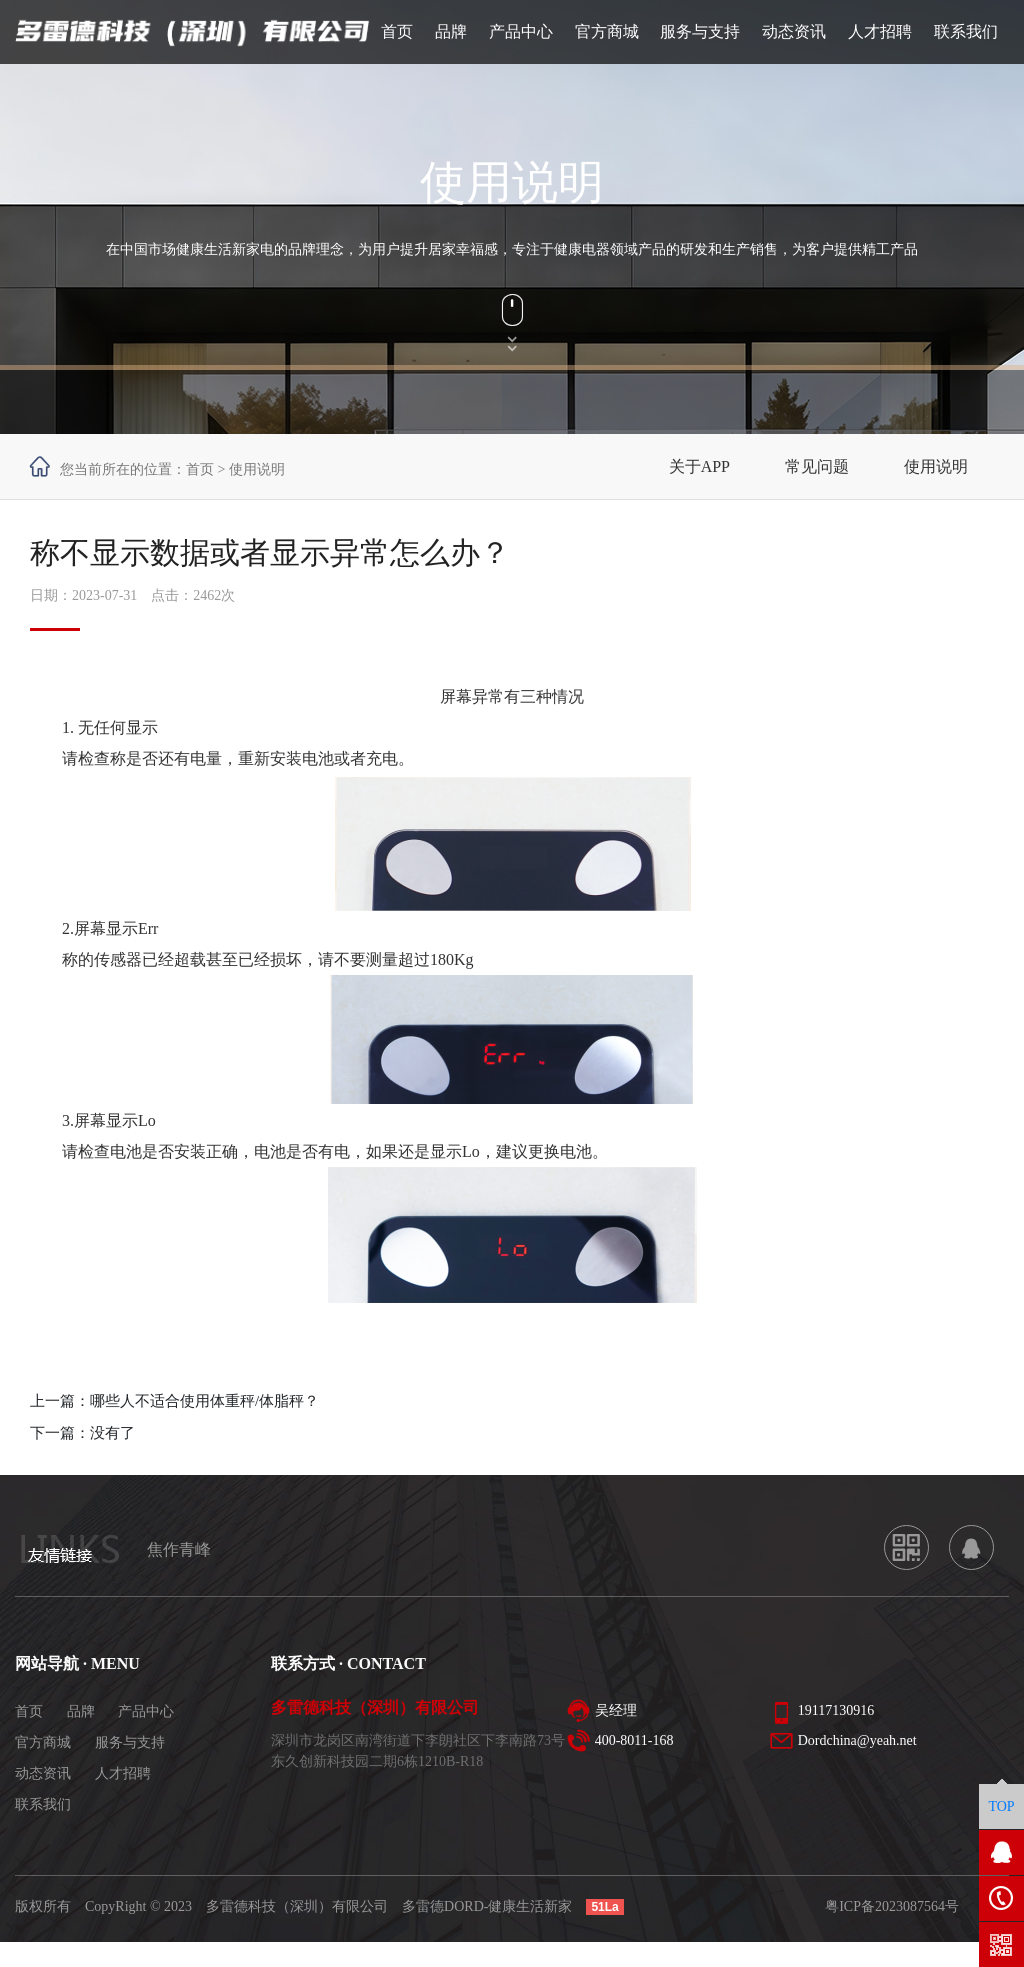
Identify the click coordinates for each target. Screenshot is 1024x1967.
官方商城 (43, 1742)
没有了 (112, 1433)
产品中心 (146, 1711)
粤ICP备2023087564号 (892, 1906)
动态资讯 (43, 1773)
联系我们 (43, 1804)
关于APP (699, 466)
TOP (1001, 1806)
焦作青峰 (179, 1549)
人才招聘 (123, 1773)
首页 (200, 469)
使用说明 (936, 466)
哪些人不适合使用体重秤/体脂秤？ (204, 1401)
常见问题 (817, 466)
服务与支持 (130, 1742)
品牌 (81, 1711)
